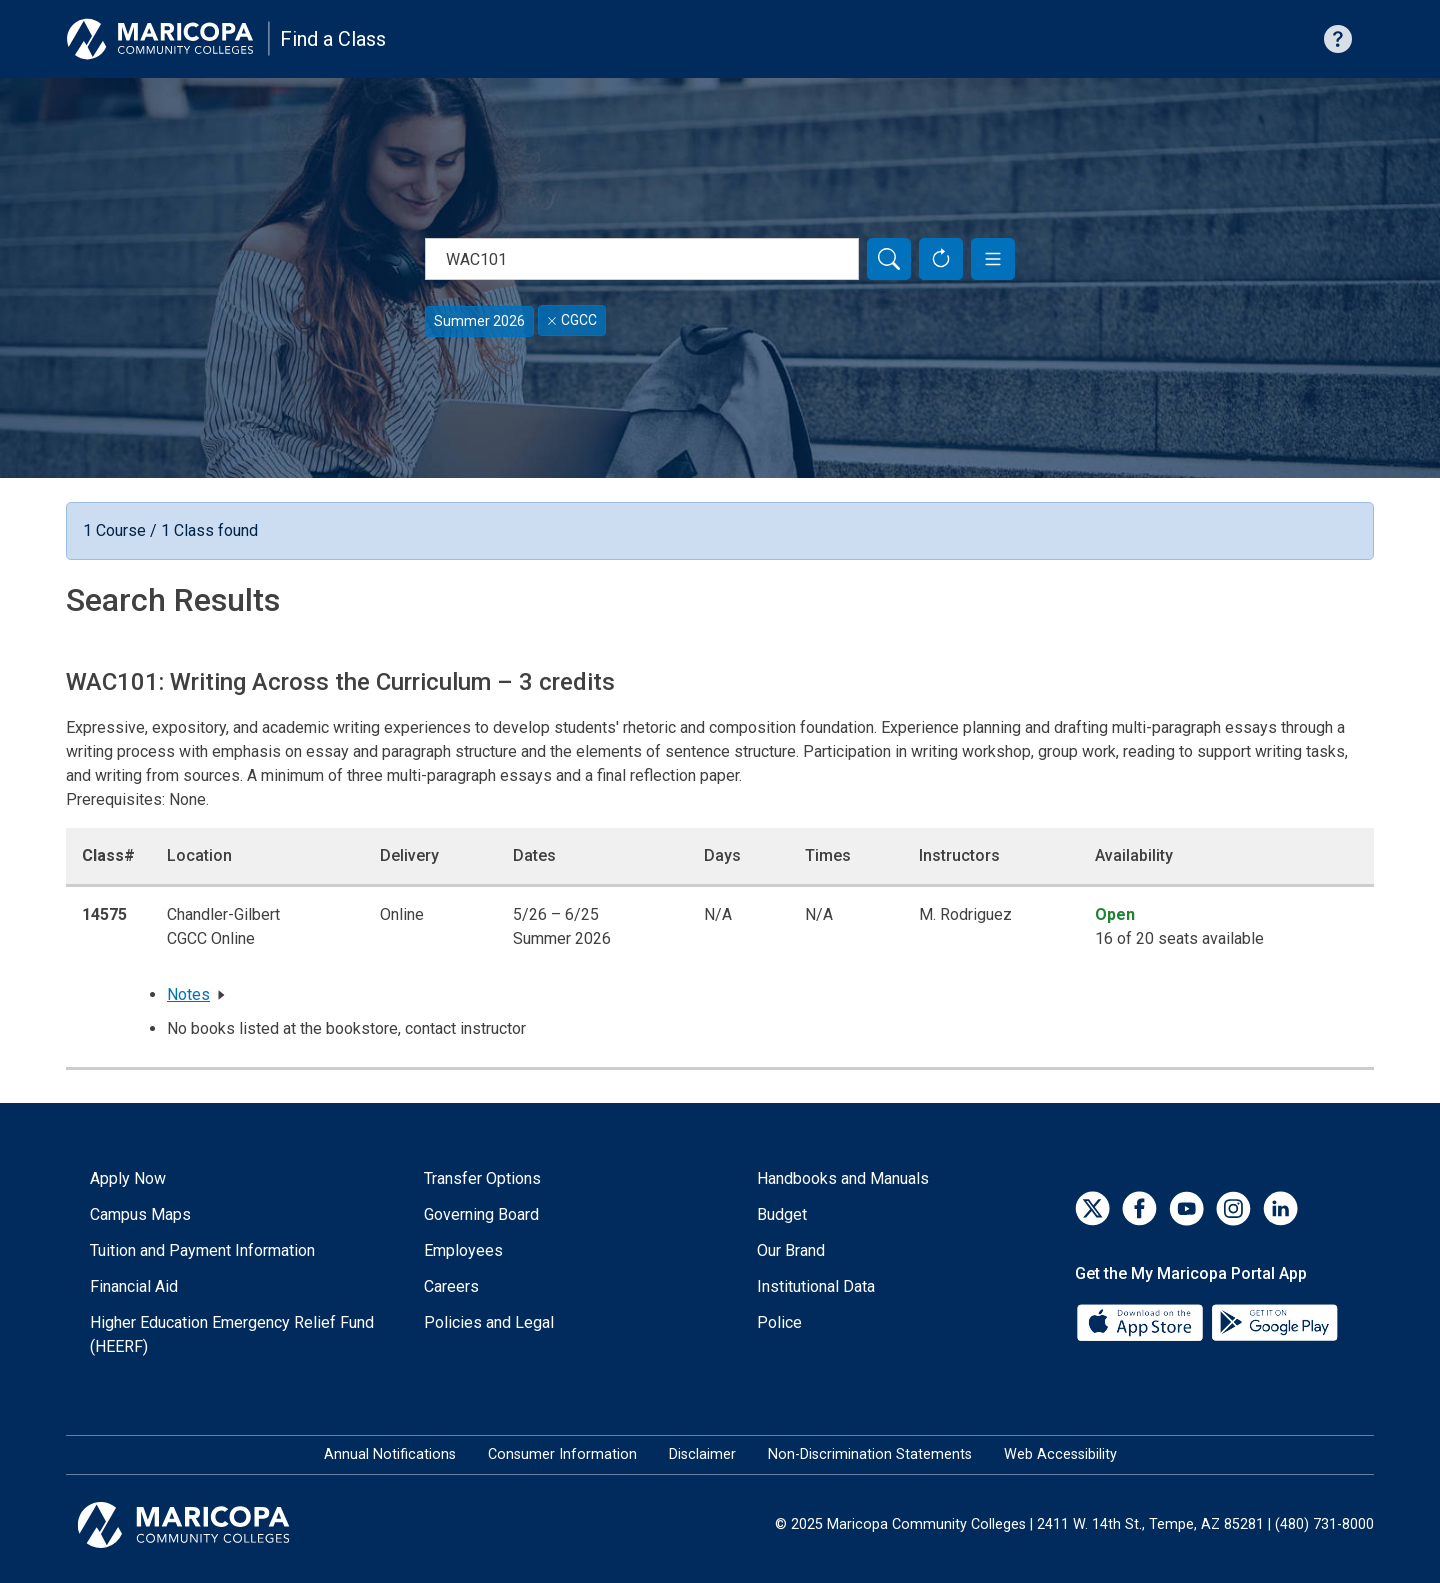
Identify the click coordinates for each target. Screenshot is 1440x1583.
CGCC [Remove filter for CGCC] (572, 320)
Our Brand (791, 1250)
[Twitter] (1092, 1208)
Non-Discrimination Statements (870, 1454)
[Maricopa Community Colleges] (208, 1525)
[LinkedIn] (1280, 1208)
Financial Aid (134, 1286)
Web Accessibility (1060, 1454)
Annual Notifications (390, 1454)
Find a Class (333, 39)
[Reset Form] (941, 259)
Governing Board (481, 1214)
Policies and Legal (489, 1322)
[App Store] (1142, 1321)
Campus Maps (140, 1214)
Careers (451, 1286)
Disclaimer (702, 1454)
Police (779, 1322)
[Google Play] (1274, 1321)
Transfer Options (482, 1178)
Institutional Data (816, 1286)
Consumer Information (562, 1454)
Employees (463, 1250)
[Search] (889, 259)
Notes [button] (188, 994)
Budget (782, 1214)
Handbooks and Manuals (843, 1178)
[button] (993, 259)
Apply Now (128, 1178)
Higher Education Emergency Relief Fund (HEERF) (232, 1334)
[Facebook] (1139, 1208)
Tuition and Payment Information (202, 1250)
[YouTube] (1186, 1208)
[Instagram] (1233, 1208)
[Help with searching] (1338, 39)
